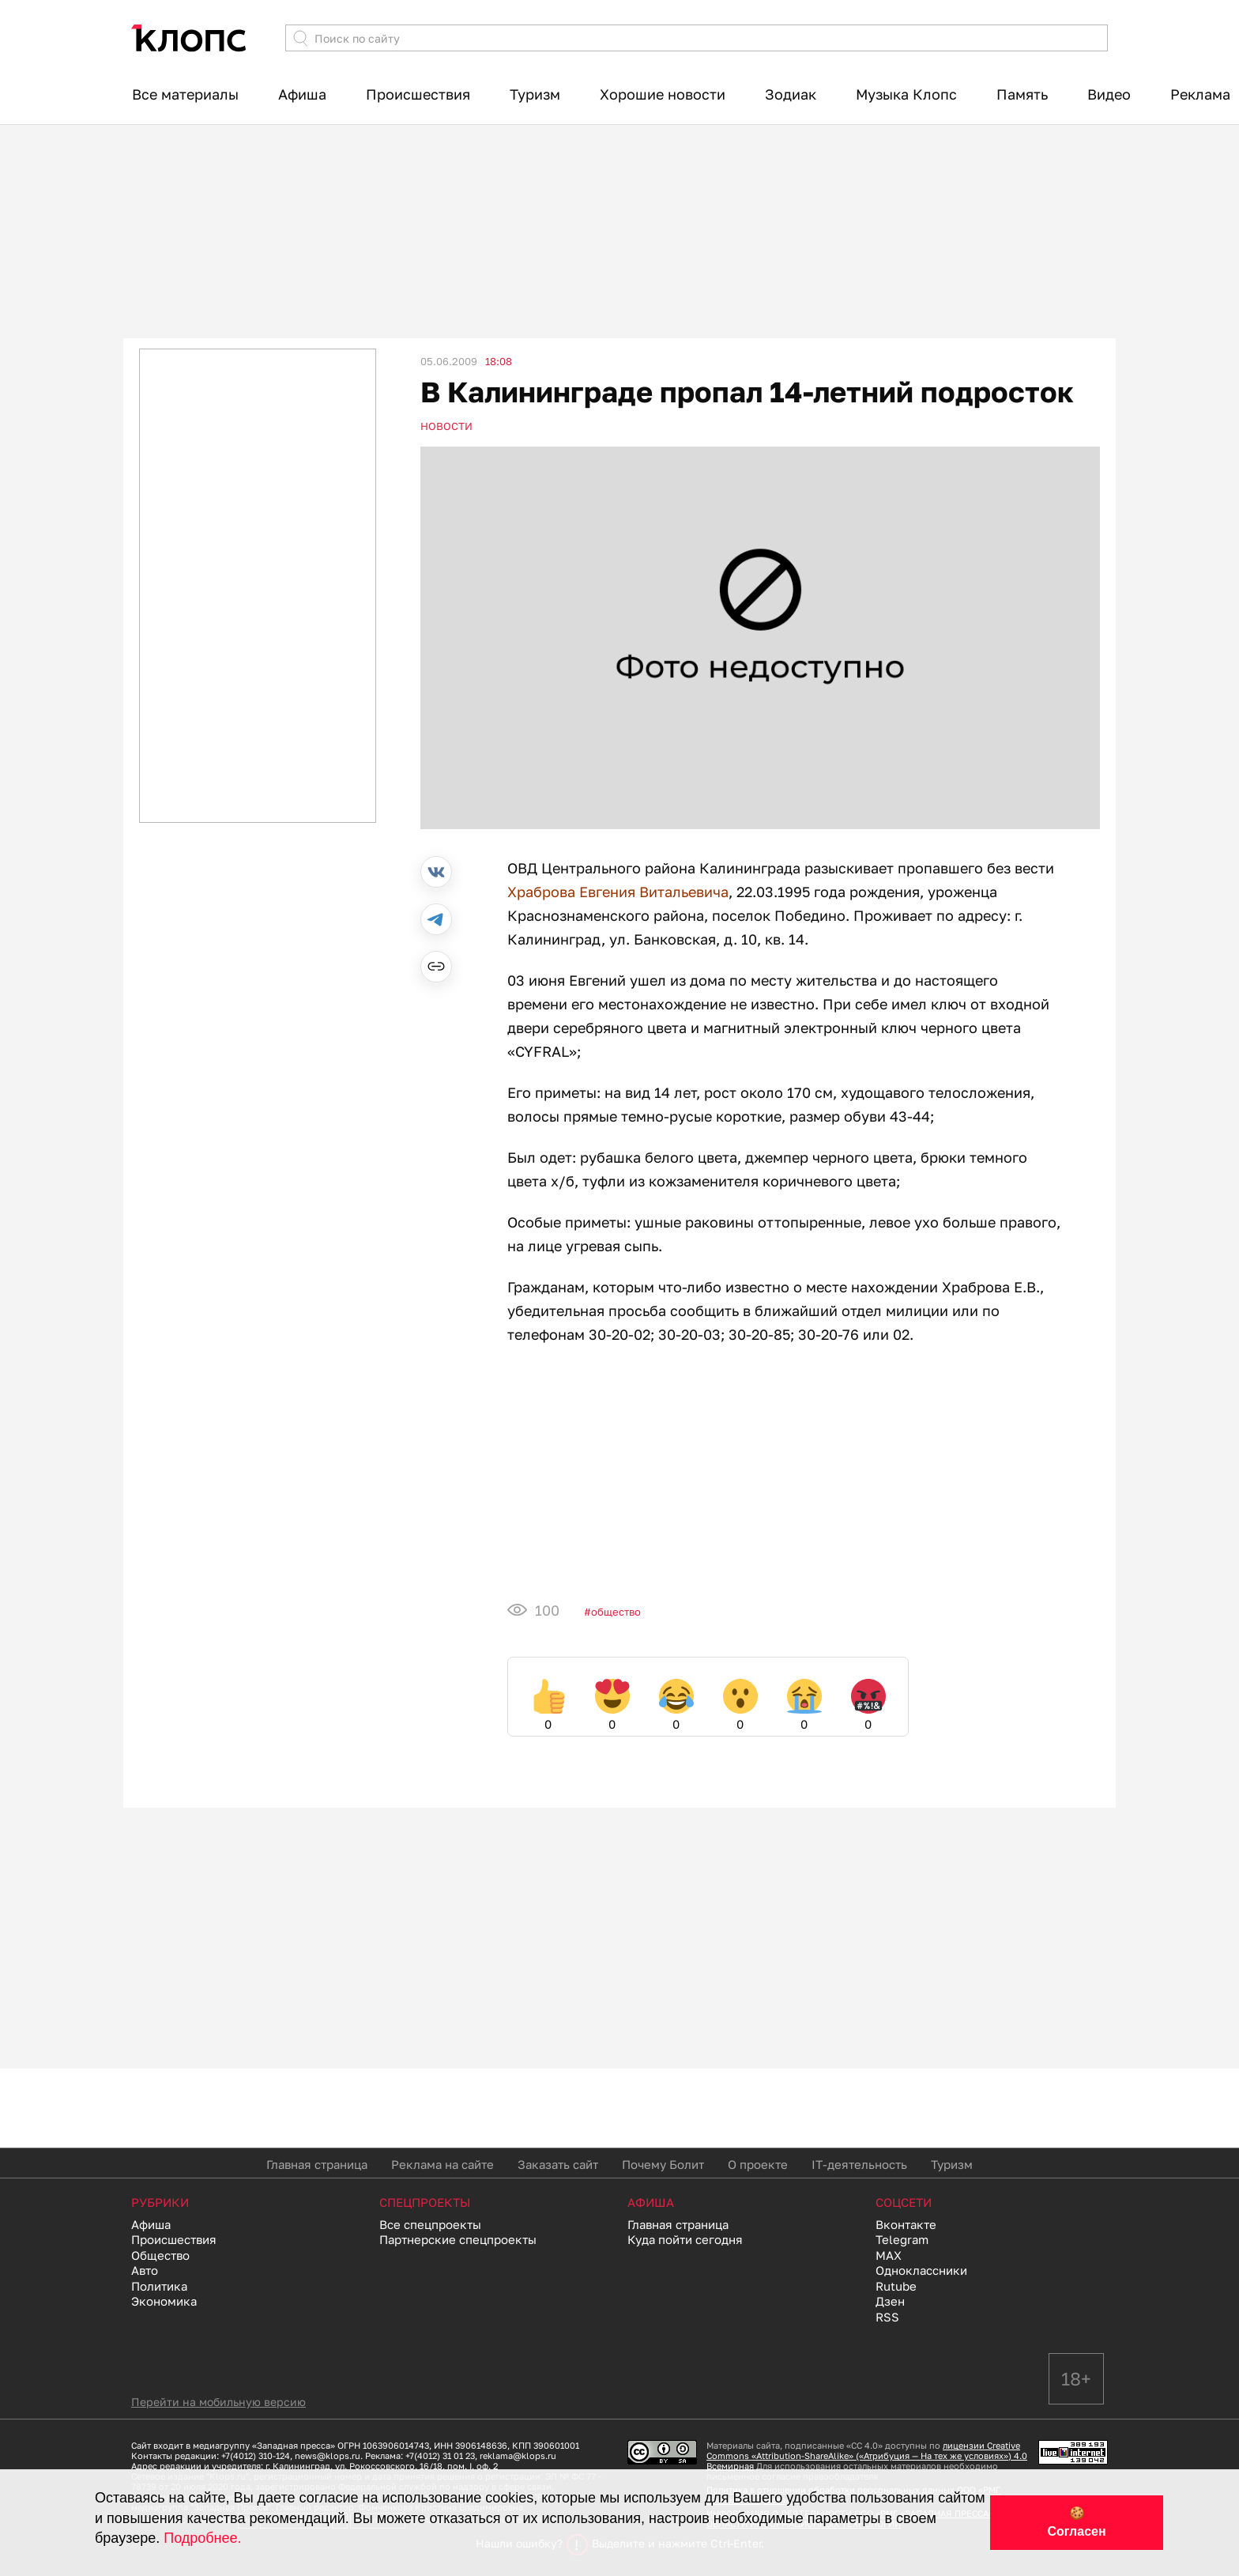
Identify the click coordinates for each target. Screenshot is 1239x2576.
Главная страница (316, 2164)
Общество (616, 1611)
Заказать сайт (558, 2164)
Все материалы (185, 94)
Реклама (1200, 94)
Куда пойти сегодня (685, 2239)
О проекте (758, 2164)
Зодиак (790, 94)
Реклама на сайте (442, 2164)
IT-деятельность (859, 2164)
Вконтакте (906, 2224)
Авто (144, 2270)
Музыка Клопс (906, 94)
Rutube (896, 2286)
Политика (159, 2286)
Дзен (890, 2301)
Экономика (164, 2301)
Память (1022, 94)
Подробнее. (202, 2538)
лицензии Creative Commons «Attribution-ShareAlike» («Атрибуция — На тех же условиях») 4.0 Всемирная (866, 2455)
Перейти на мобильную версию (218, 2401)
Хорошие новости (662, 94)
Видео (1109, 94)
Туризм (535, 94)
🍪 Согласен (1076, 2522)
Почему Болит (663, 2164)
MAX (889, 2255)
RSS (887, 2317)
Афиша (302, 94)
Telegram (902, 2239)
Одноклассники (921, 2270)
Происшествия (418, 94)
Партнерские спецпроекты (458, 2239)
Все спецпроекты (430, 2224)
